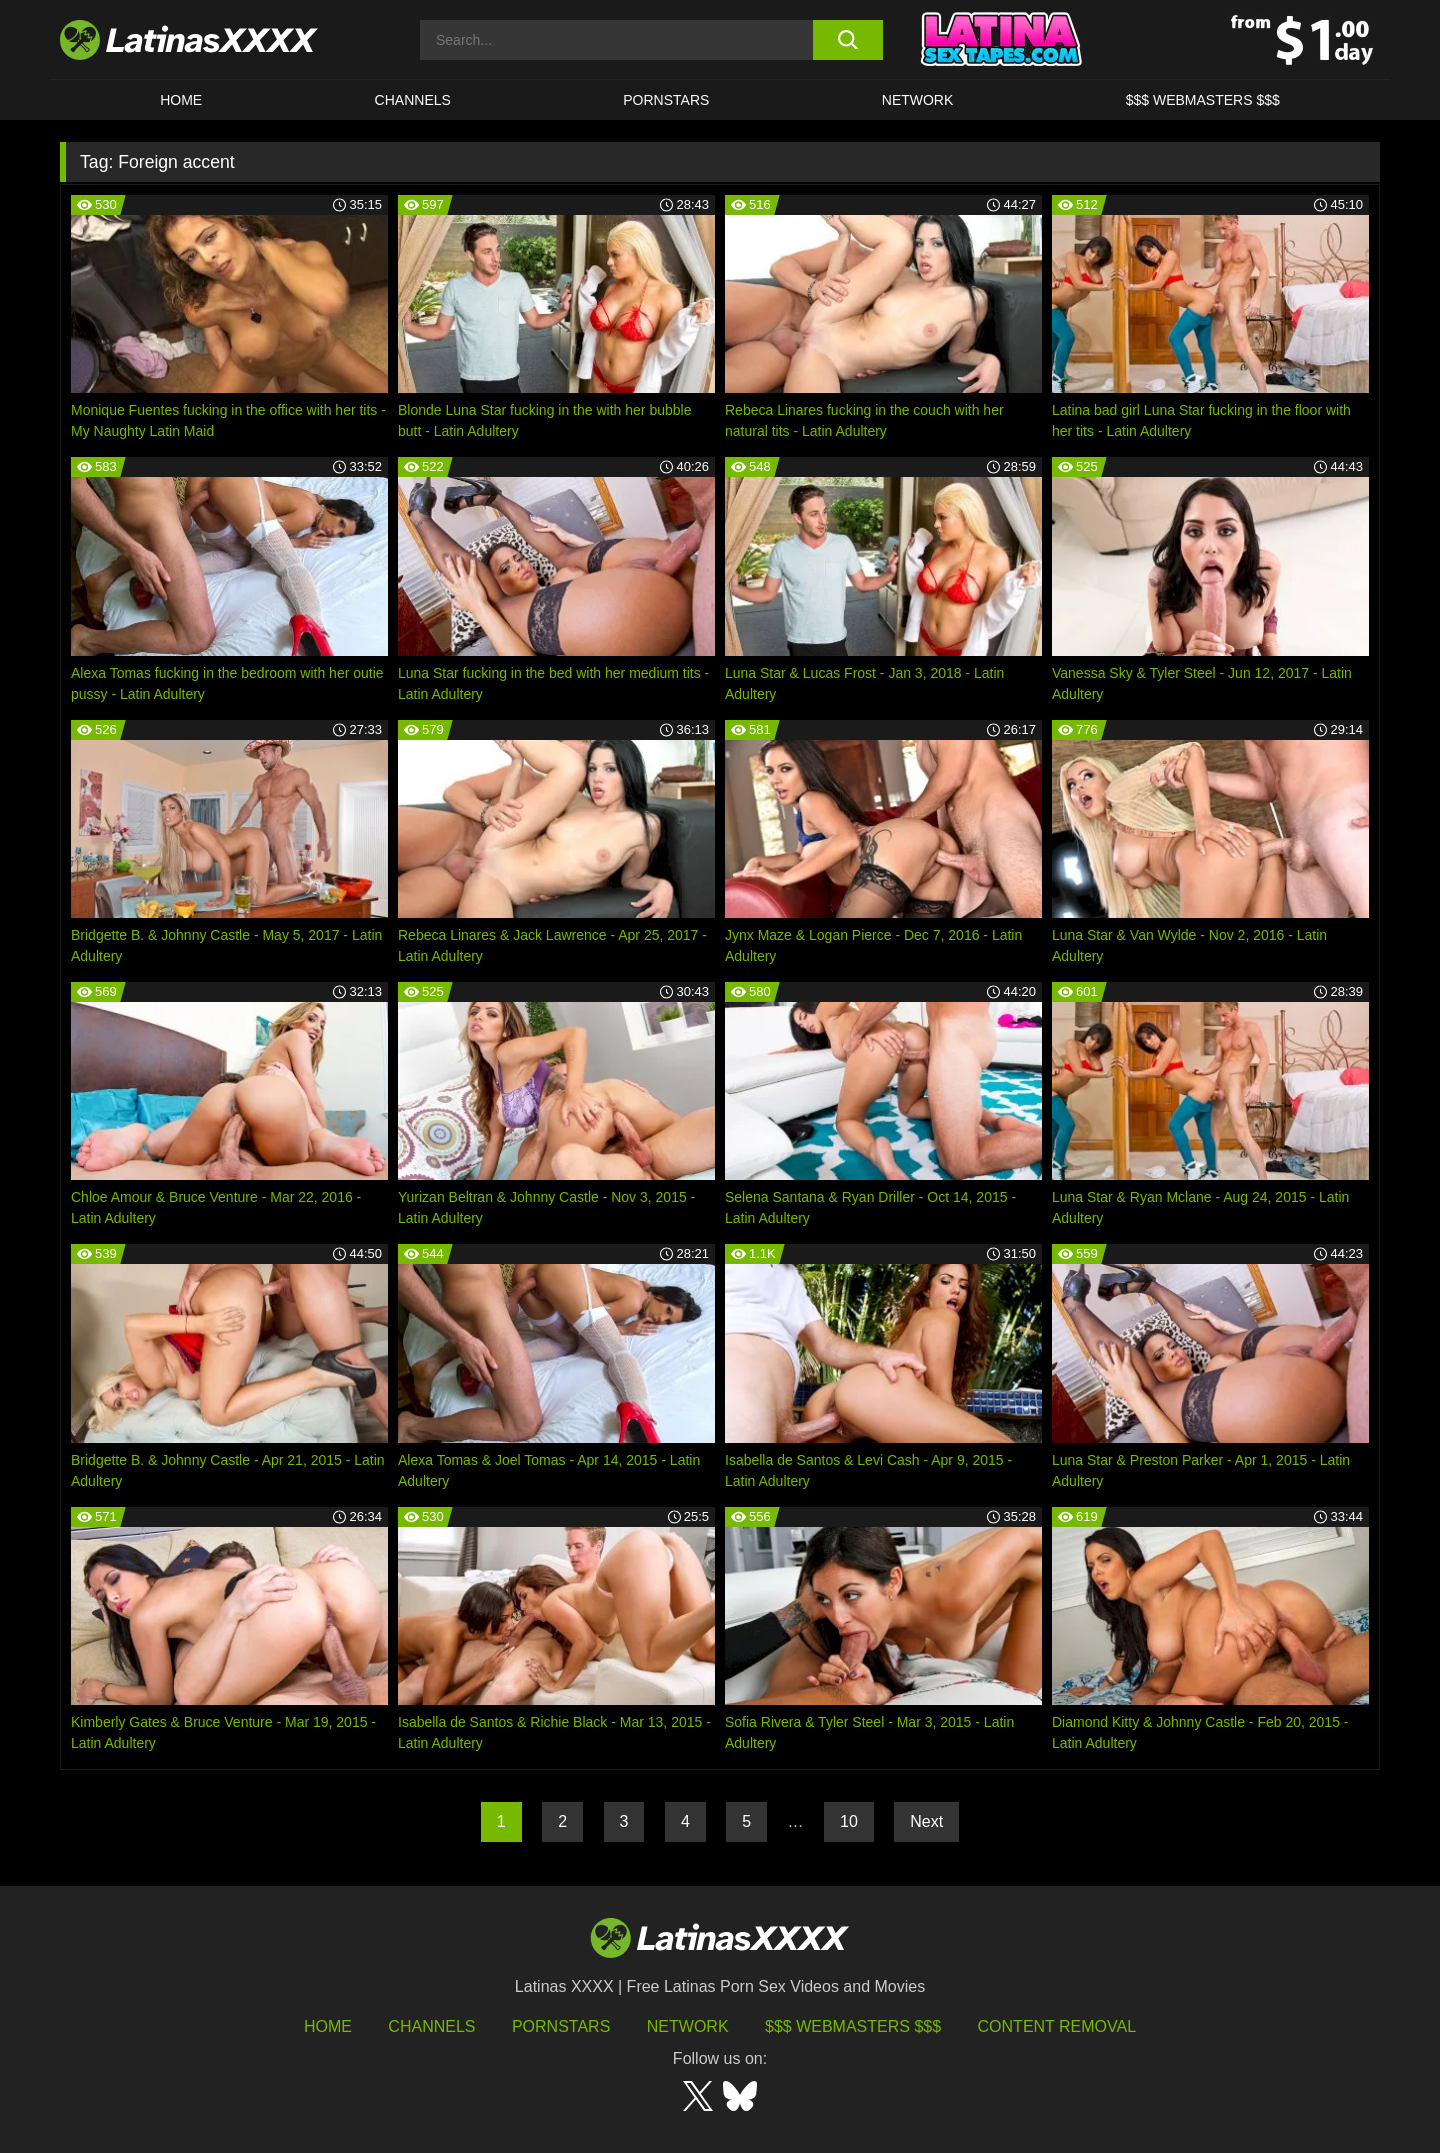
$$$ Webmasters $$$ (853, 2026)
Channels (431, 2026)
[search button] (847, 40)
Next (926, 1821)
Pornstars (666, 100)
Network (918, 100)
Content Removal (1057, 2026)
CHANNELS (413, 100)
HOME (181, 100)
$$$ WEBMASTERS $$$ (1203, 100)
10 (849, 1821)
